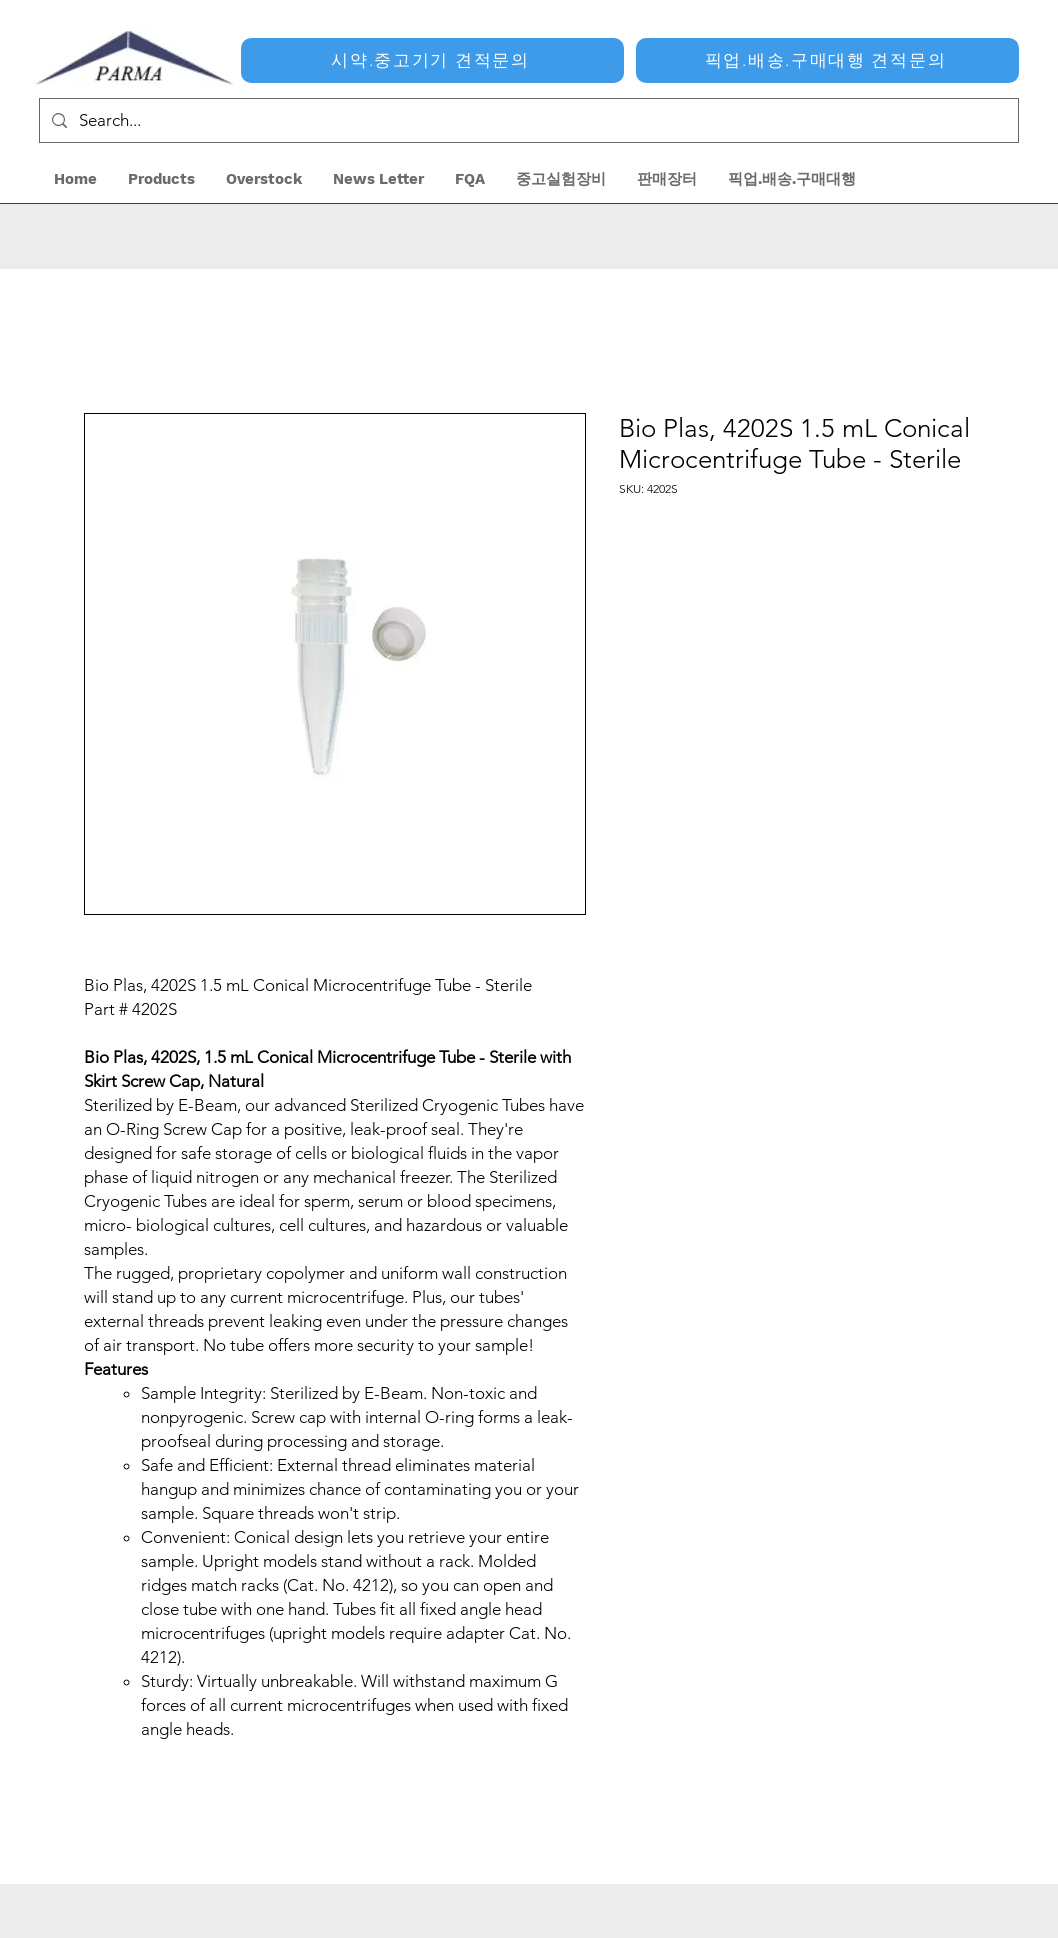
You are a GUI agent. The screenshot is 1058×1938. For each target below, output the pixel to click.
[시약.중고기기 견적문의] (432, 60)
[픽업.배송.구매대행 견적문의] (827, 60)
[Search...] (527, 120)
